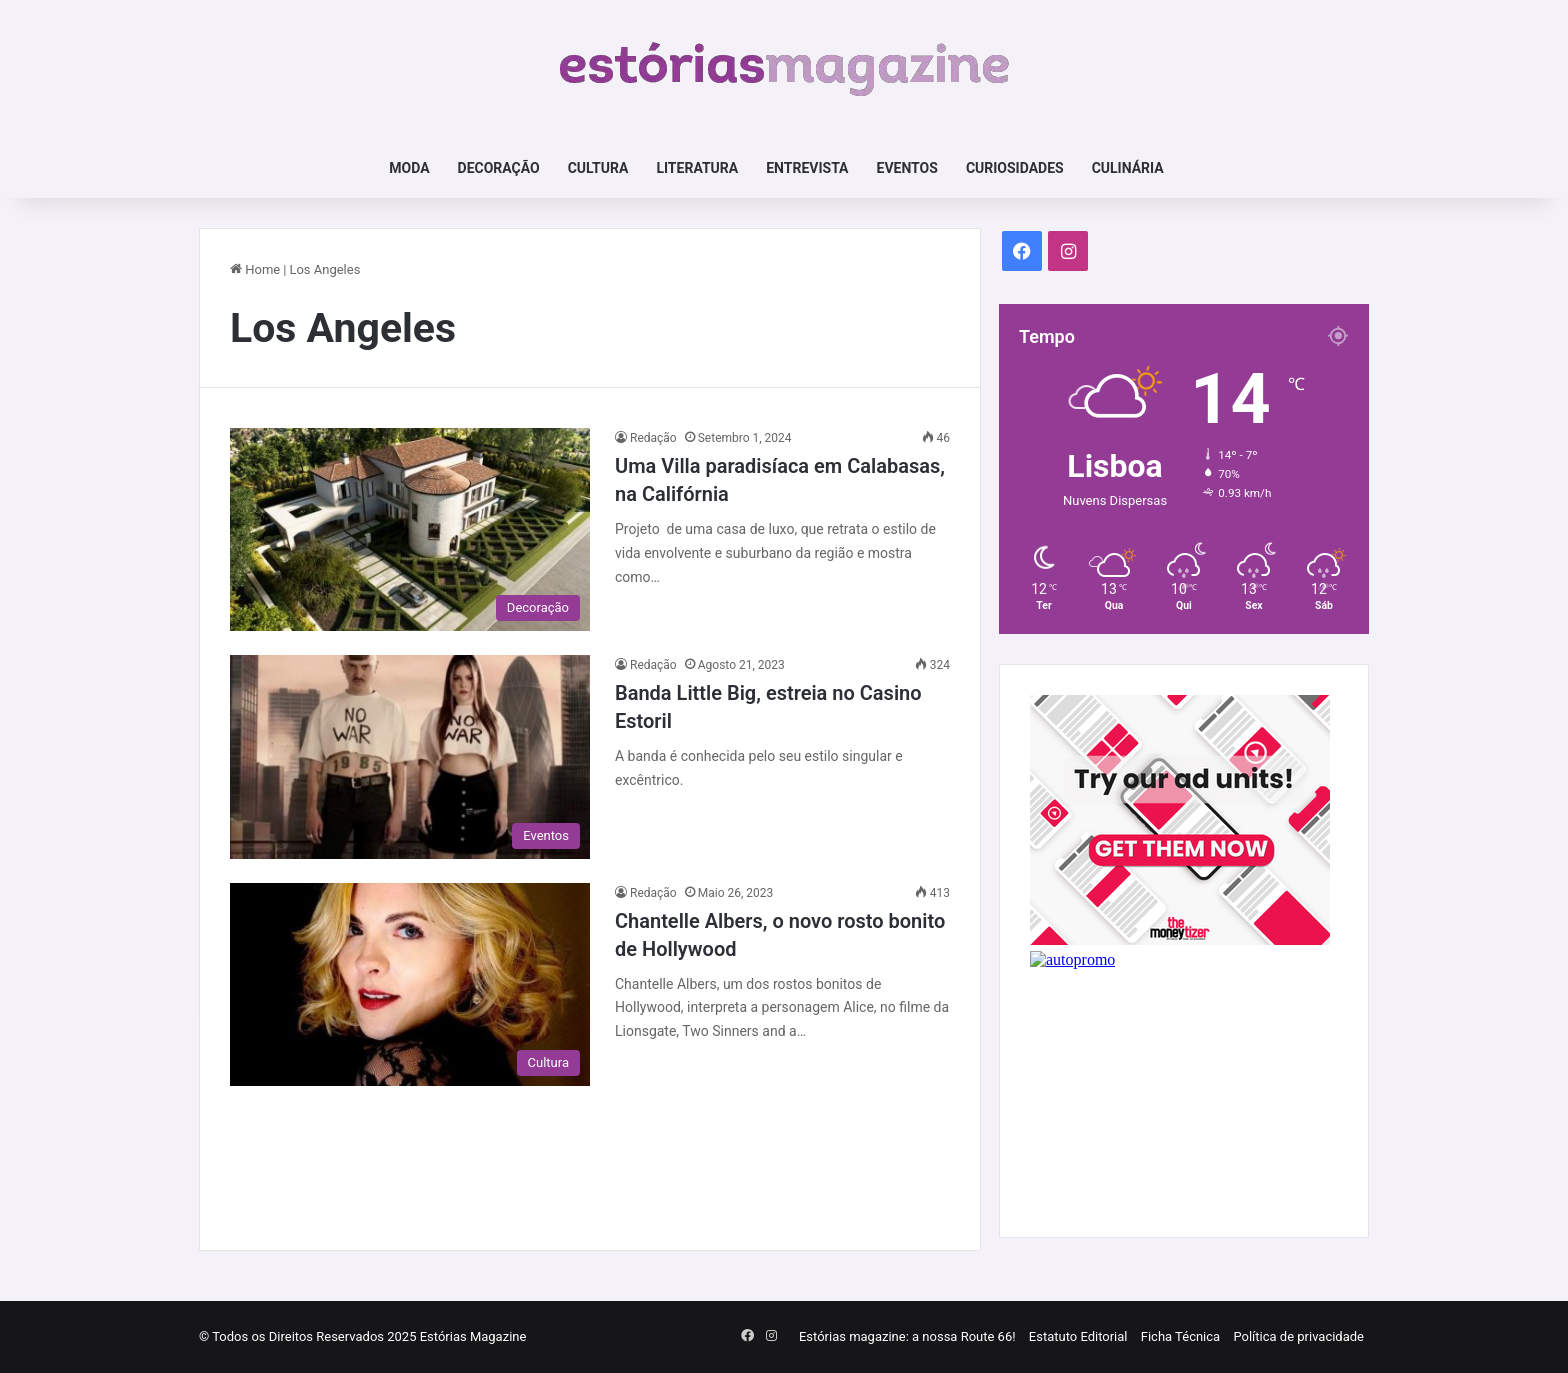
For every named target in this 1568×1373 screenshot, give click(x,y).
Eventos (907, 168)
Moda (409, 168)
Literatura (697, 168)
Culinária (1128, 168)
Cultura (598, 168)
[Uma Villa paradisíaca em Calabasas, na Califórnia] (410, 529)
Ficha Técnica (1180, 1336)
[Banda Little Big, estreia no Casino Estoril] (410, 756)
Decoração (499, 168)
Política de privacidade (1298, 1336)
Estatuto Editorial (1078, 1336)
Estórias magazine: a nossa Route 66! (907, 1336)
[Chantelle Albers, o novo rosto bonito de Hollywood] (410, 984)
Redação (653, 438)
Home (255, 269)
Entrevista (807, 168)
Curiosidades (1015, 168)
